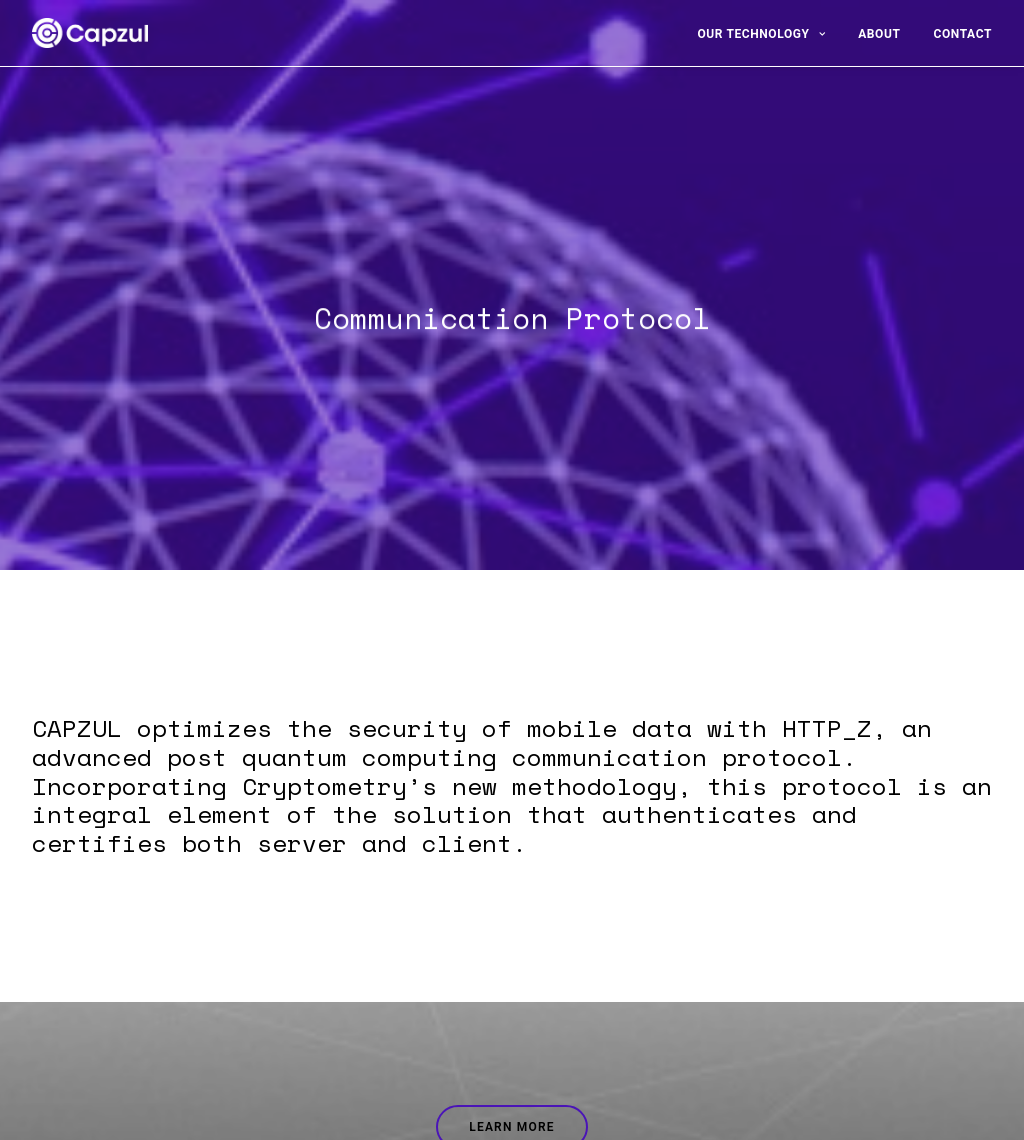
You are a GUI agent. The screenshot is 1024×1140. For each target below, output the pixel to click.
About (879, 34)
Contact (962, 34)
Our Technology (761, 34)
